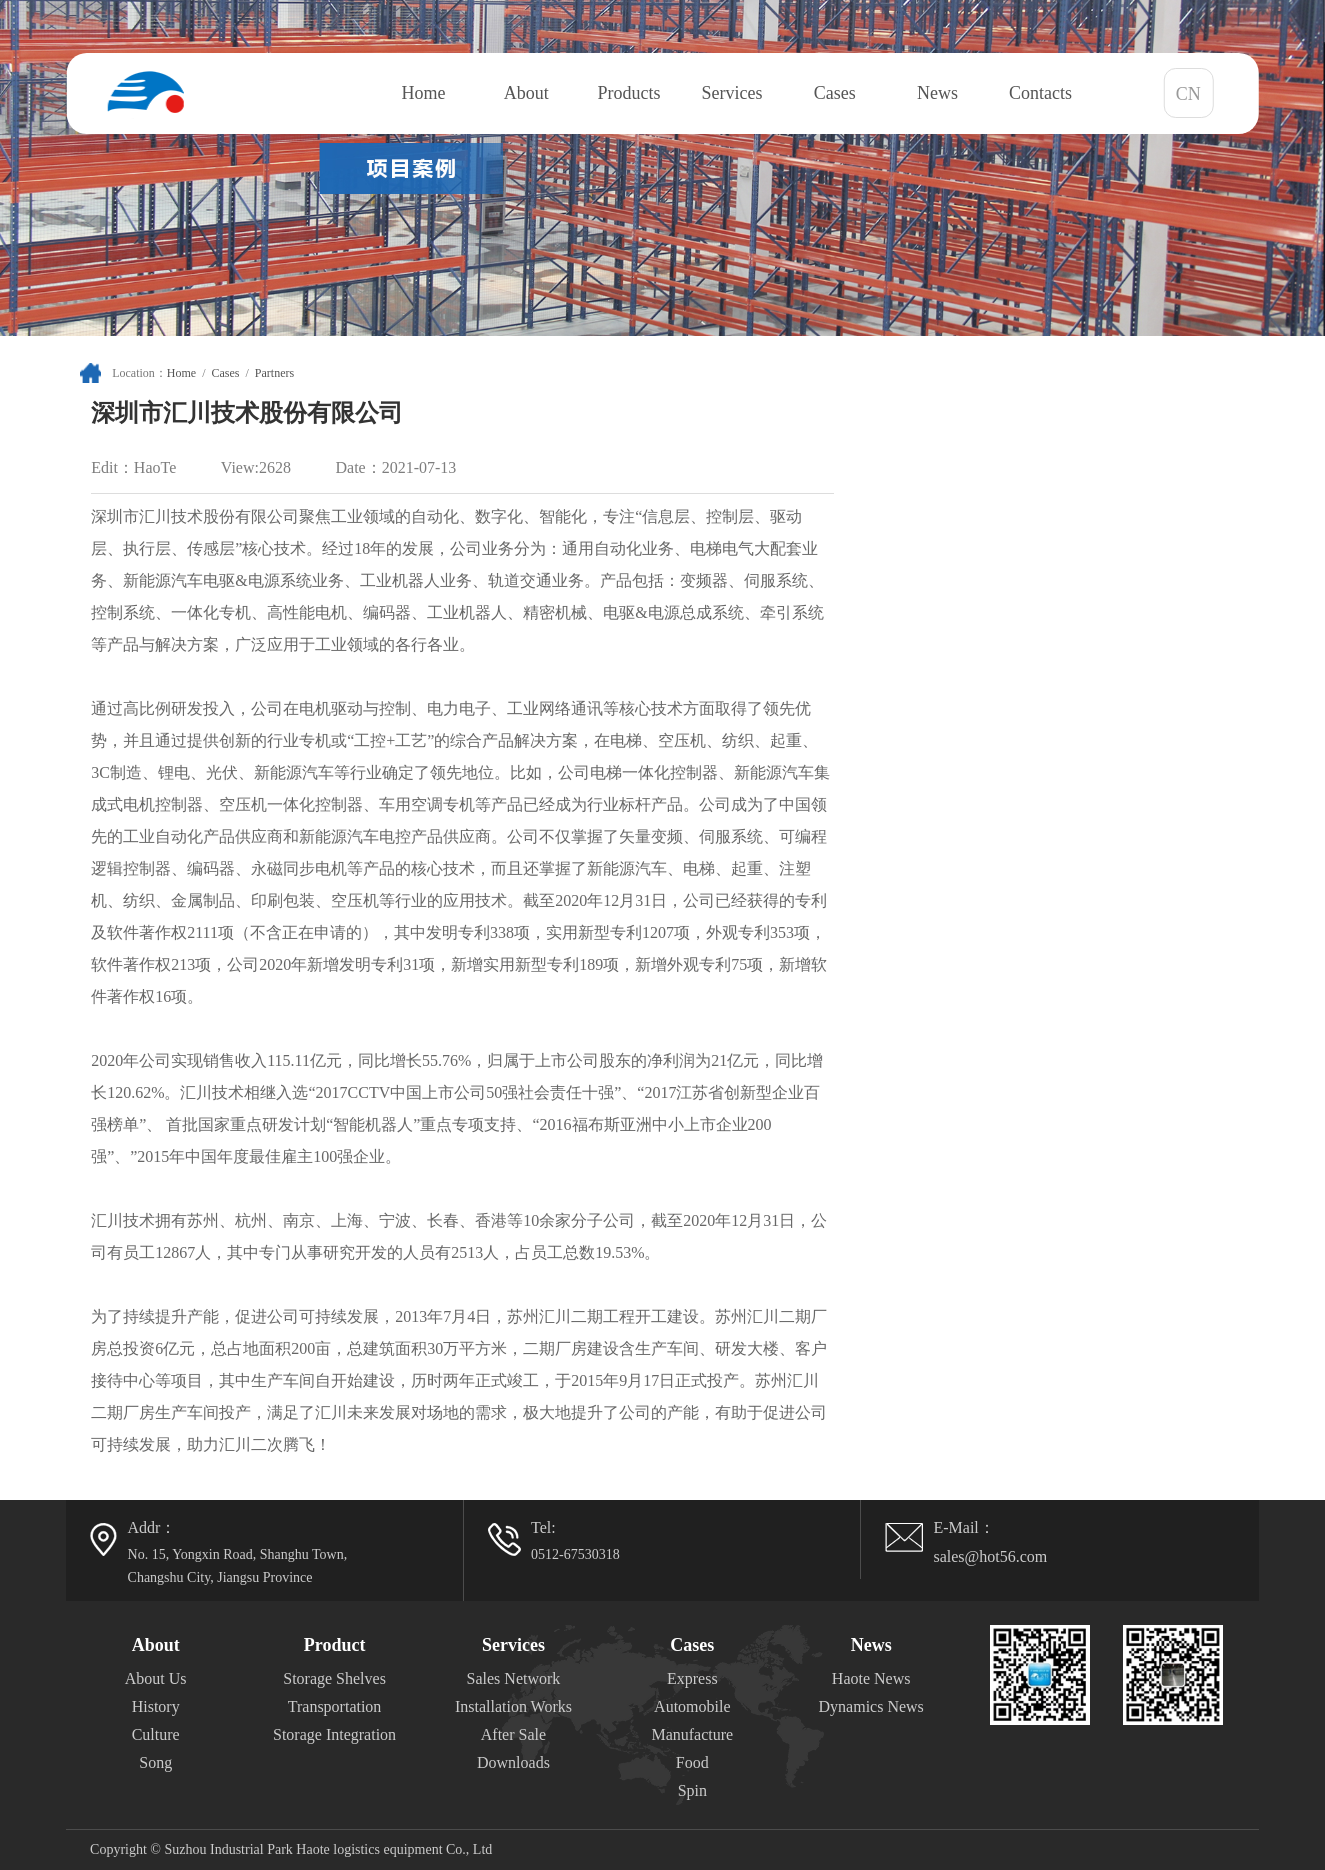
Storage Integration (334, 1734)
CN (1188, 94)
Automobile (692, 1706)
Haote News (871, 1678)
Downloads (513, 1762)
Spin (692, 1790)
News (937, 93)
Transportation (335, 1706)
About (526, 93)
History (156, 1706)
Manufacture (692, 1734)
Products (629, 93)
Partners (274, 373)
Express (692, 1678)
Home (423, 93)
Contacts (1040, 93)
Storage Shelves (334, 1678)
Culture (156, 1734)
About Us (156, 1678)
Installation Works (513, 1706)
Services (731, 93)
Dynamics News (871, 1706)
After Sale (513, 1734)
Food (692, 1762)
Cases (835, 93)
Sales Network (514, 1678)
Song (155, 1762)
